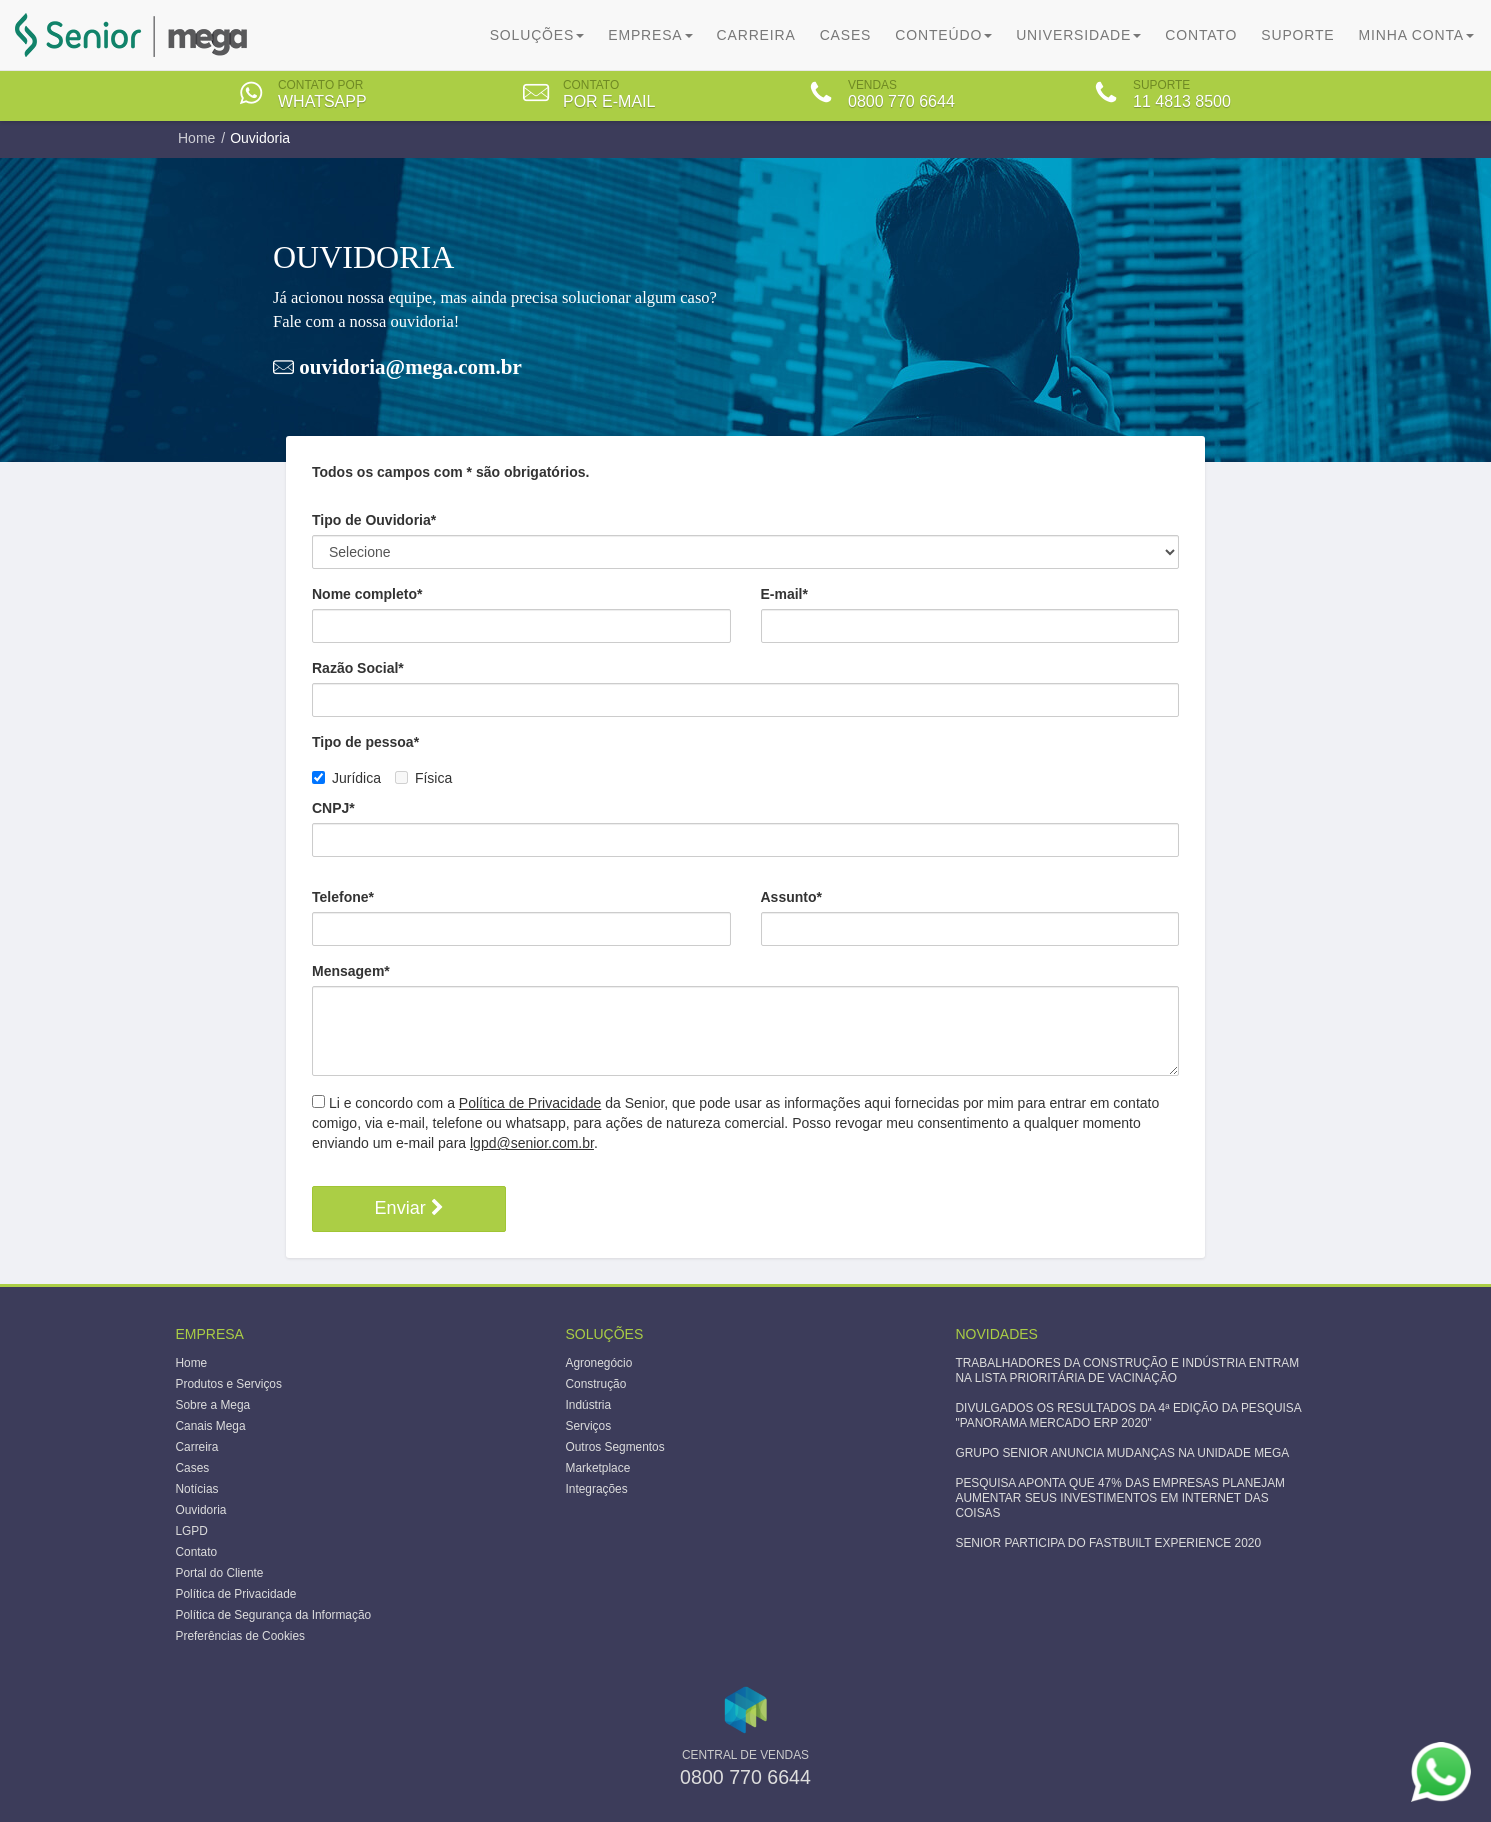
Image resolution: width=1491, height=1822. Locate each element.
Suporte (1297, 35)
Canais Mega (211, 1426)
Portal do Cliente (220, 1573)
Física (423, 778)
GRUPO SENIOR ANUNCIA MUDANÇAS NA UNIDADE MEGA (1123, 1453)
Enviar (409, 1208)
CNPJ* (333, 808)
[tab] (318, 95)
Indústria (589, 1405)
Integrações (597, 1489)
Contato (1201, 35)
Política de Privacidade (530, 1103)
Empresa (650, 35)
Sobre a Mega (213, 1405)
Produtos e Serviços (229, 1384)
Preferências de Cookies (241, 1636)
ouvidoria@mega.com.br (408, 367)
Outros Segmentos (615, 1447)
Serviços (589, 1426)
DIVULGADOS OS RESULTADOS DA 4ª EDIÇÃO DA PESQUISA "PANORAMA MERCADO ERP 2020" (1129, 1415)
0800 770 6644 (745, 1777)
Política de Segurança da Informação (274, 1615)
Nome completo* (367, 594)
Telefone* (343, 897)
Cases (846, 35)
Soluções (537, 35)
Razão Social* (358, 668)
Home (196, 138)
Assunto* (791, 897)
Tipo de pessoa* (365, 742)
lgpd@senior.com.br (532, 1143)
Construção (596, 1384)
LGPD (192, 1531)
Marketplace (598, 1468)
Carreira (756, 35)
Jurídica (348, 778)
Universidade (1078, 35)
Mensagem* (351, 971)
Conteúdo (943, 35)
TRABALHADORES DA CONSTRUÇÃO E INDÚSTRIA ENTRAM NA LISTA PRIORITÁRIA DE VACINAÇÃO (1128, 1370)
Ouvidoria (201, 1510)
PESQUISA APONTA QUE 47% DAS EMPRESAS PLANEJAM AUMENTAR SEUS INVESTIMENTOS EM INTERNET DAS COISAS (1121, 1498)
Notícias (197, 1489)
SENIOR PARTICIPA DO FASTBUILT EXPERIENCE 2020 (1109, 1543)
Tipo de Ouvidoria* (374, 520)
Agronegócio (599, 1363)
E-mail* (784, 594)
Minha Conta (1416, 35)
